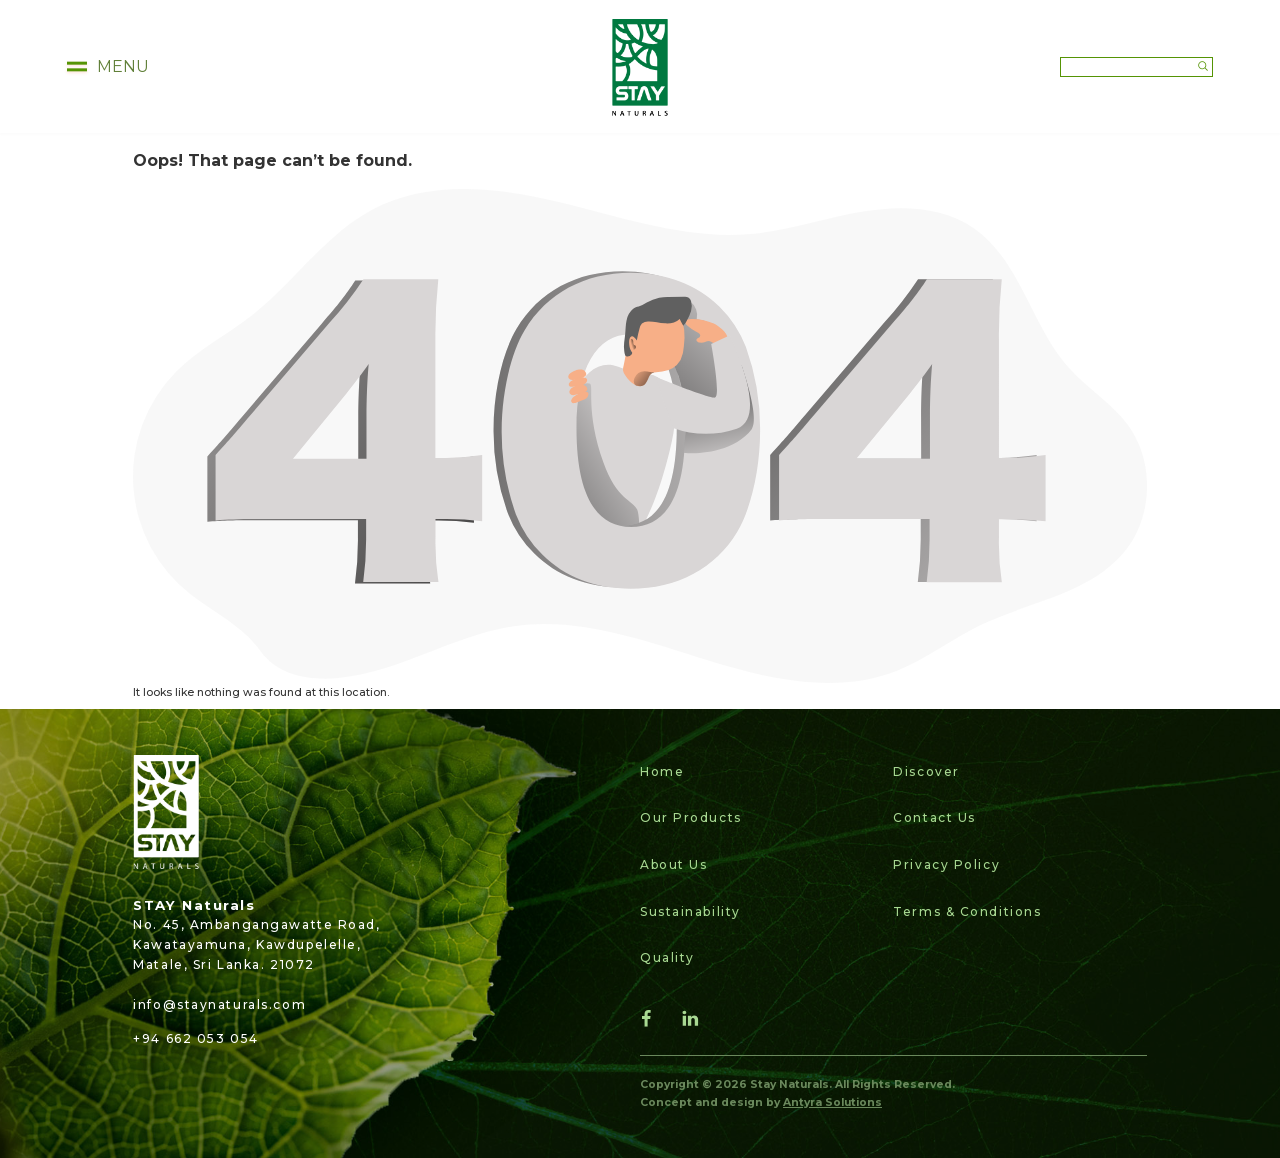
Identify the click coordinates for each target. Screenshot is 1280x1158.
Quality (667, 957)
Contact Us (934, 817)
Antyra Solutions (832, 1102)
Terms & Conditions (967, 911)
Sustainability (690, 911)
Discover (926, 771)
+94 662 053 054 (195, 1038)
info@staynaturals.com (219, 1004)
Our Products (691, 817)
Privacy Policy (946, 864)
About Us (673, 864)
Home (662, 771)
